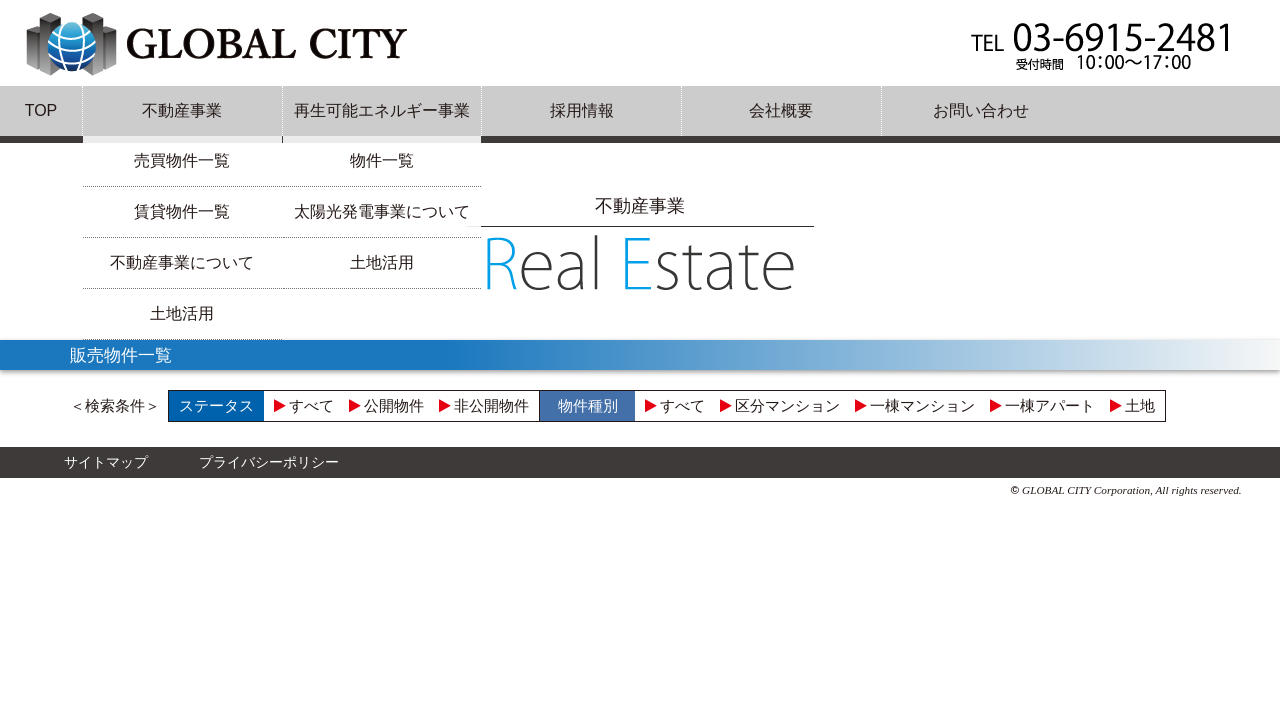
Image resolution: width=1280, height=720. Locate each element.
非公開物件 (484, 406)
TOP (41, 110)
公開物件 (386, 406)
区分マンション (780, 406)
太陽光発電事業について (382, 211)
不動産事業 (182, 110)
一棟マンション (915, 406)
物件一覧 (382, 160)
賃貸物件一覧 (182, 211)
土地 (1132, 406)
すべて (304, 406)
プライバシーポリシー (269, 462)
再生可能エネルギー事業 (382, 110)
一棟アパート (1042, 406)
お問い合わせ (981, 110)
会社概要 (781, 110)
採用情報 (582, 110)
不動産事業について (182, 262)
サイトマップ (106, 462)
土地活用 (182, 313)
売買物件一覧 (182, 160)
